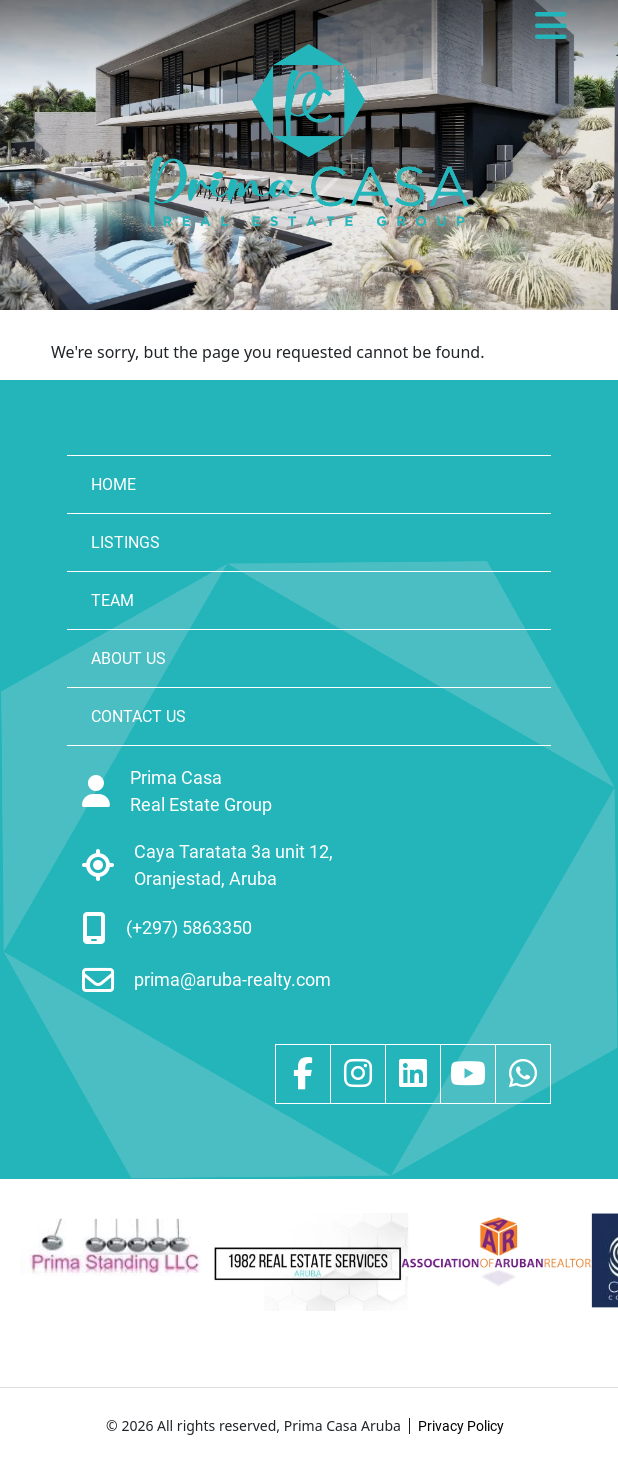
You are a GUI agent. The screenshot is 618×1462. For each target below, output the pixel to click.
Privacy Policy (461, 1426)
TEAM (112, 600)
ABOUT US (128, 658)
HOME (113, 484)
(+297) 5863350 (189, 927)
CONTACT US (138, 716)
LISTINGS (125, 542)
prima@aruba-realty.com (232, 979)
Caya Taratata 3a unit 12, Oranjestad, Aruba (233, 865)
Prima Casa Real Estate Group (201, 791)
